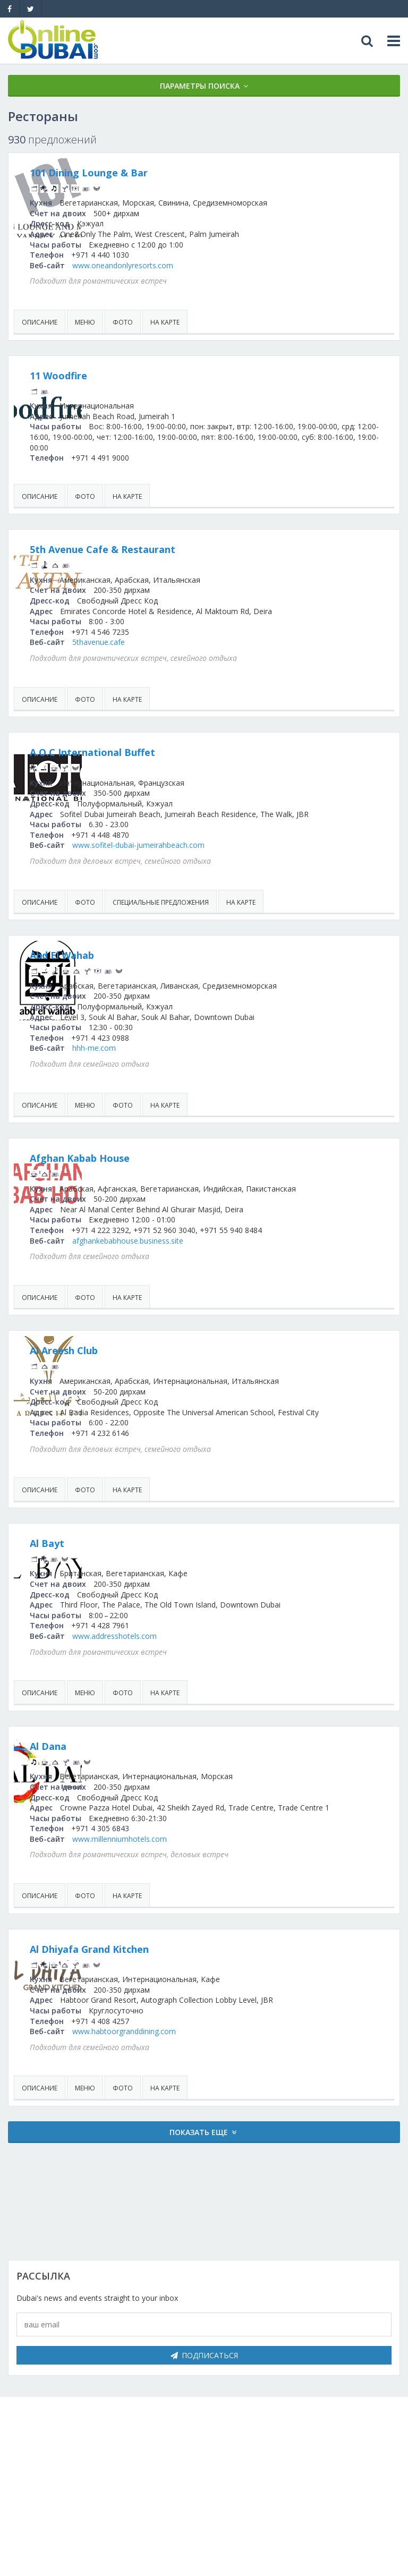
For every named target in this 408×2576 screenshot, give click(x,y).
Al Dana (150, 1777)
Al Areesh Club (166, 1371)
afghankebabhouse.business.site (229, 1261)
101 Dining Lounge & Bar (191, 172)
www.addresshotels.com (216, 1667)
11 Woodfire (160, 375)
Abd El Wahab (164, 965)
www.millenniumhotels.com (221, 1880)
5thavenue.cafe (200, 642)
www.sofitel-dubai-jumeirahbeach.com (240, 856)
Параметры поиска (200, 86)
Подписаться (204, 2397)
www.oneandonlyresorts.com (224, 265)
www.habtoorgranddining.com (226, 2073)
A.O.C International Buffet (194, 752)
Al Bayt (149, 1574)
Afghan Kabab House (182, 1168)
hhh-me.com (196, 1058)
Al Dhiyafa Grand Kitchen (191, 1990)
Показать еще (198, 2174)
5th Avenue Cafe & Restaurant (204, 549)
